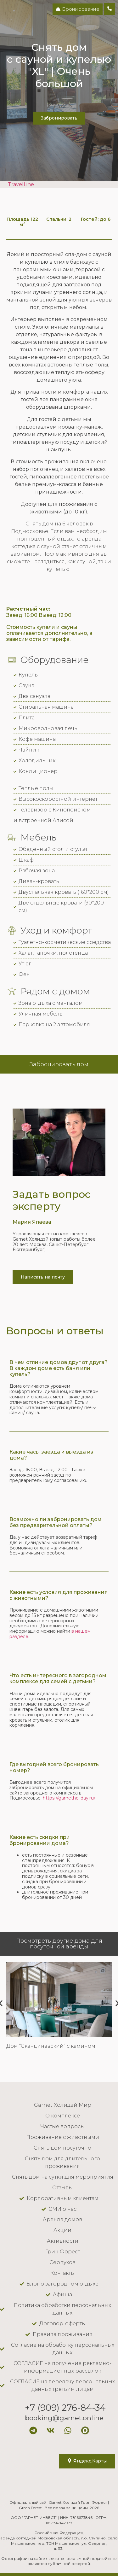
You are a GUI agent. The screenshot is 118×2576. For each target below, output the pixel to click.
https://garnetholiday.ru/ (69, 1798)
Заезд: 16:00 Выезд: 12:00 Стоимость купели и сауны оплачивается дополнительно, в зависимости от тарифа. (49, 624)
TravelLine (21, 184)
